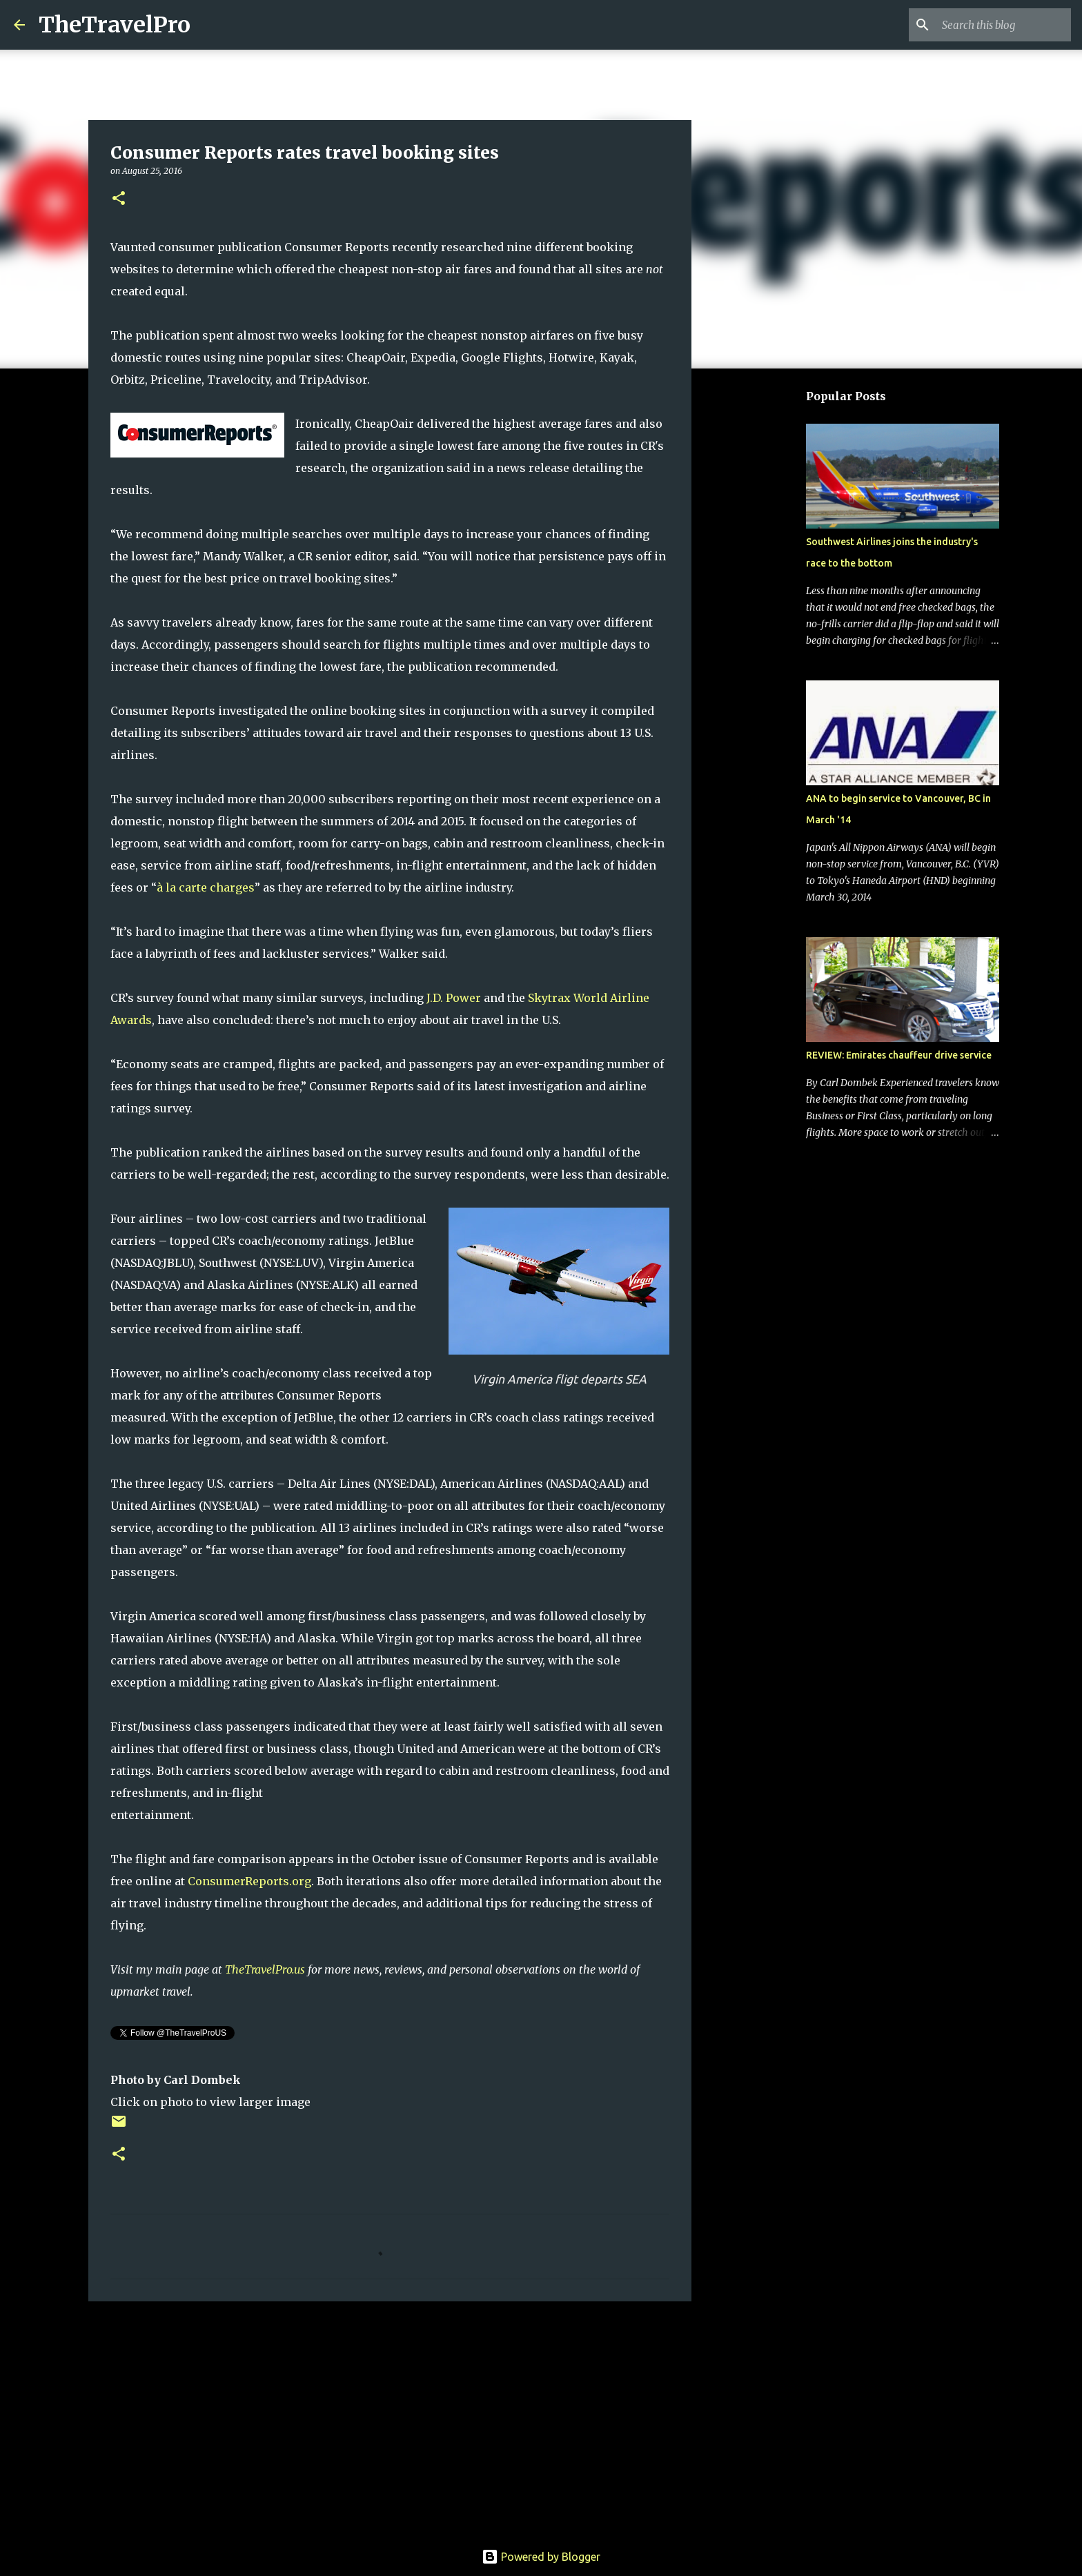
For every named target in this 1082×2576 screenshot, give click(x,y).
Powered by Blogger (541, 2556)
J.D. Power (453, 998)
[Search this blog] (998, 24)
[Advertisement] (390, 2418)
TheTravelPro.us (265, 1969)
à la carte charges (206, 887)
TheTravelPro (114, 25)
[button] (118, 199)
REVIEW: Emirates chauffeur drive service (899, 1055)
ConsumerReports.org (249, 1881)
